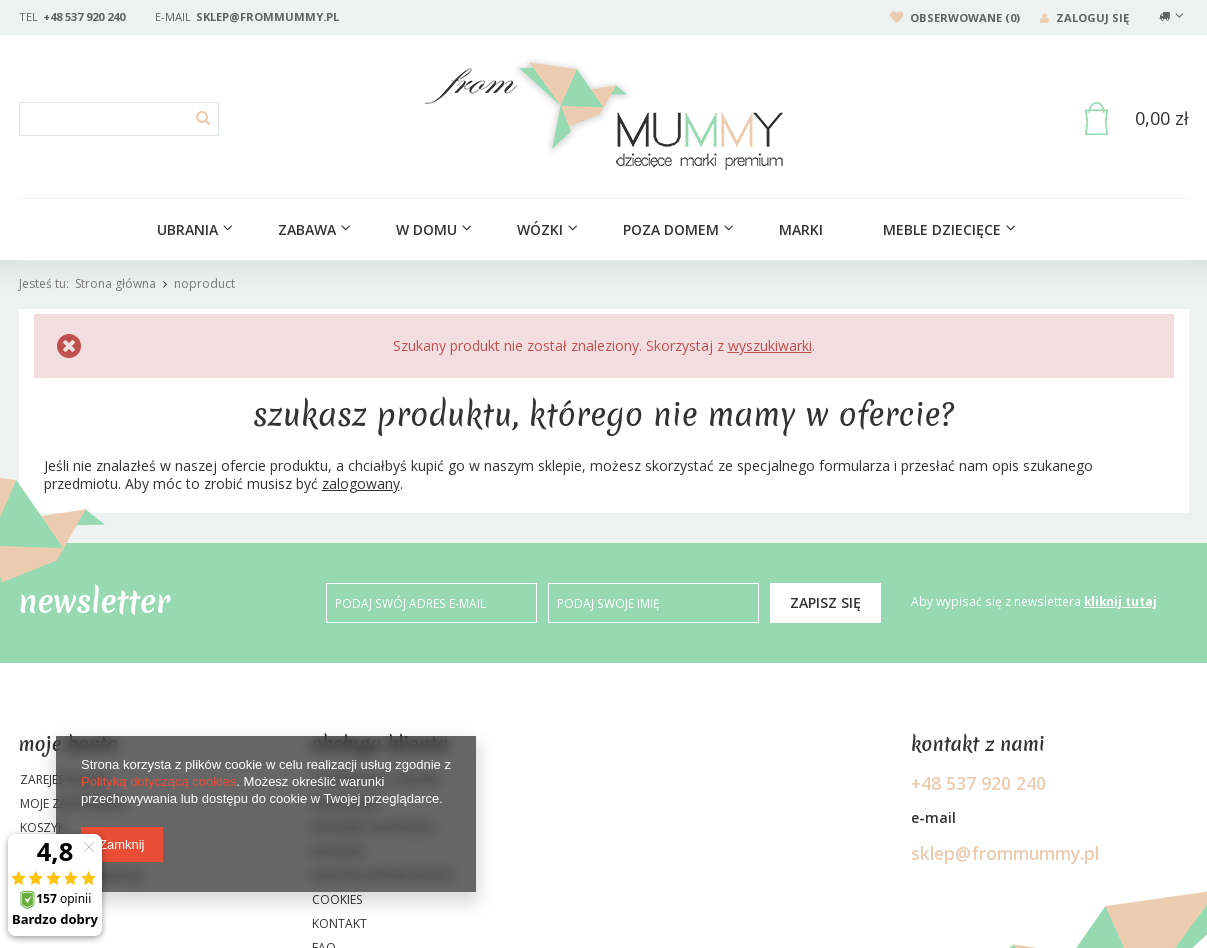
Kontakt (339, 925)
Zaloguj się (1084, 17)
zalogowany (361, 483)
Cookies (337, 901)
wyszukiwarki (770, 345)
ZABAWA (307, 229)
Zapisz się (825, 602)
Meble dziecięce (942, 229)
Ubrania (187, 229)
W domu (426, 229)
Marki (801, 229)
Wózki (540, 229)
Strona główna (115, 283)
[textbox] (119, 119)
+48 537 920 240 (84, 16)
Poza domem (671, 229)
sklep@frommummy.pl (267, 16)
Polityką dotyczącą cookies (158, 781)
